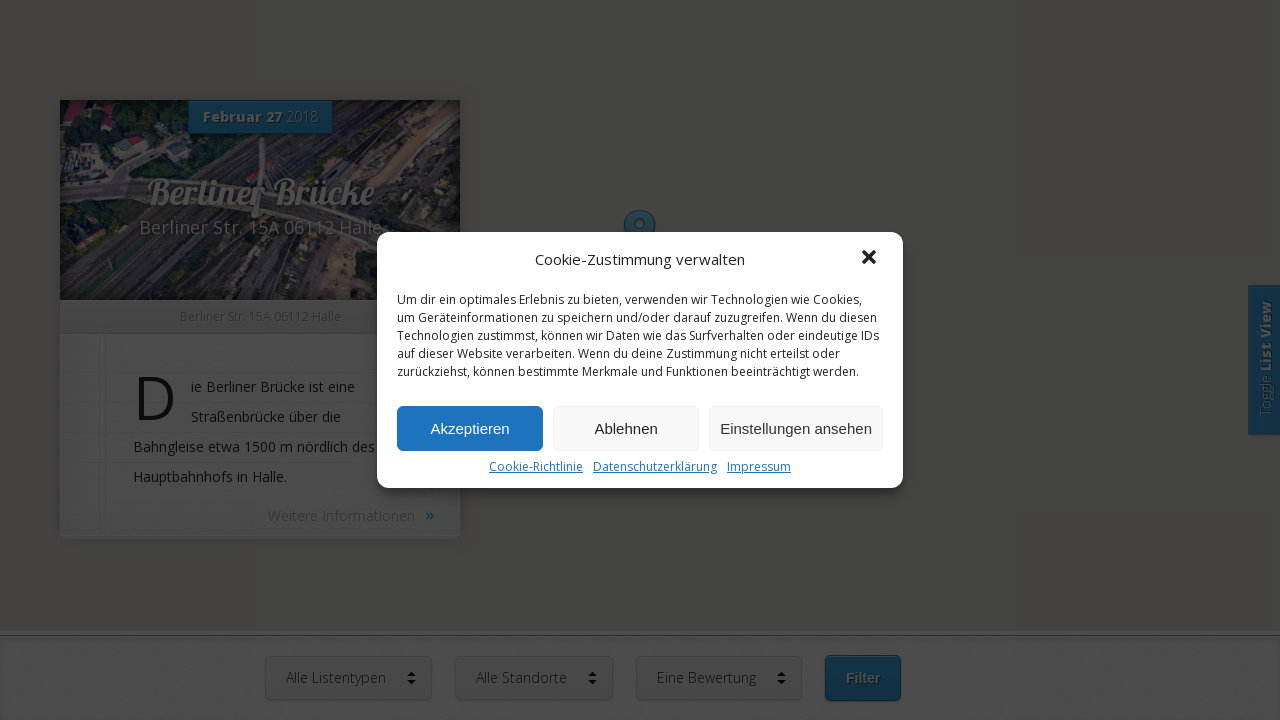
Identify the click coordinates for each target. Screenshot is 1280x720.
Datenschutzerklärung (655, 467)
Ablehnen (625, 428)
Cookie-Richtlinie (536, 467)
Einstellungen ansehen (796, 428)
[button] (871, 259)
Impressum (759, 467)
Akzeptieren (469, 428)
